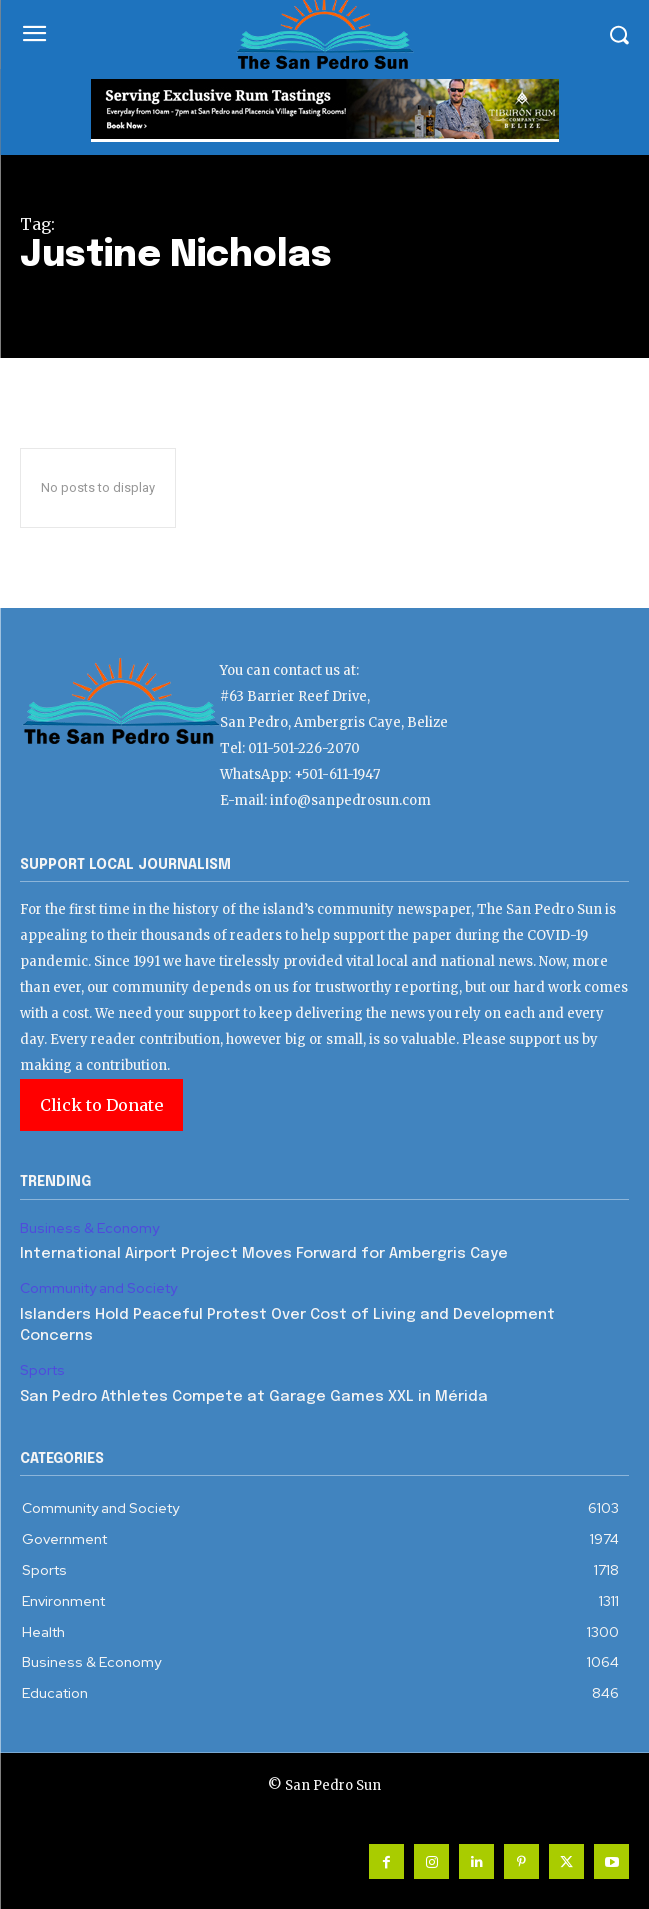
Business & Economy (89, 1228)
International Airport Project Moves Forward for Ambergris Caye (264, 1254)
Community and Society (98, 1288)
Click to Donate (101, 1105)
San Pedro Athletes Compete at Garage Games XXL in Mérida (254, 1397)
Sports (42, 1370)
